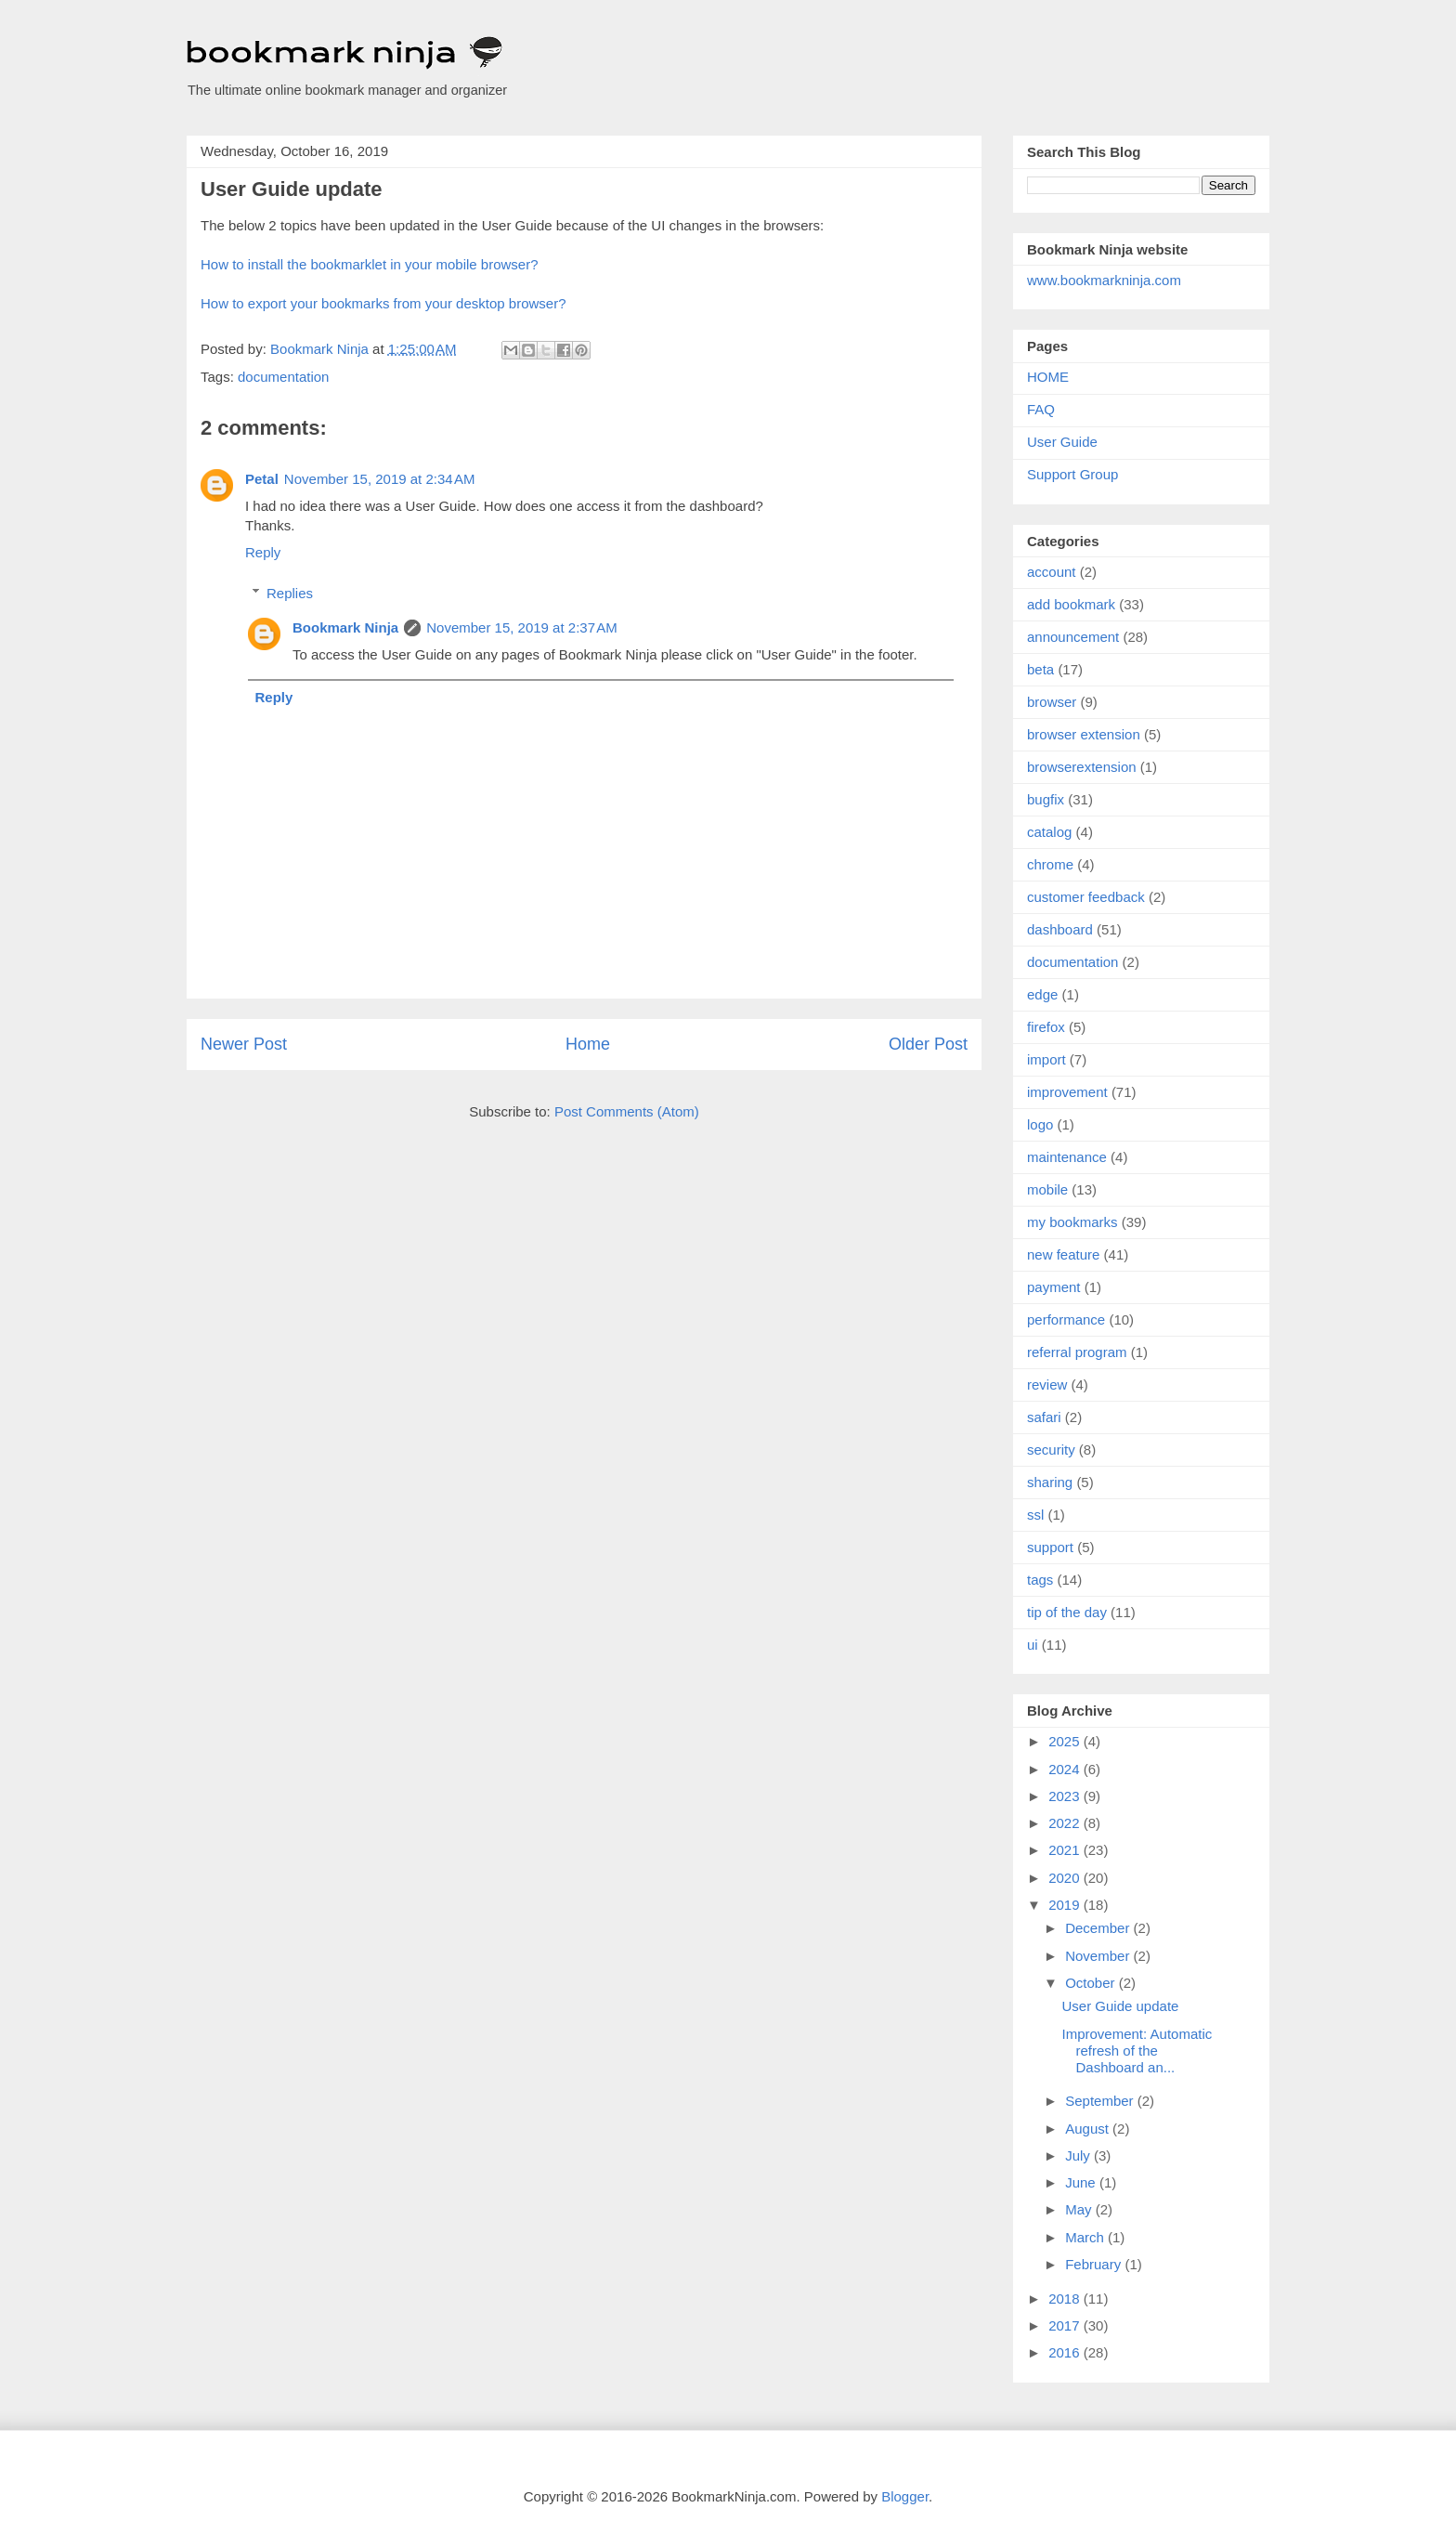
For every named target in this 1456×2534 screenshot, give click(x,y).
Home (588, 1044)
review (1047, 1384)
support (1050, 1547)
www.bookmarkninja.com (1104, 280)
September (1101, 2101)
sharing (1049, 1482)
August (1088, 2128)
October (1092, 1983)
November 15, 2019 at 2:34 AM (379, 479)
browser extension (1083, 734)
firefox (1046, 1027)
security (1051, 1449)
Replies (289, 593)
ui (1032, 1644)
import (1046, 1059)
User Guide (1062, 442)
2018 (1066, 2298)
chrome (1050, 864)
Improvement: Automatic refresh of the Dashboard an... (1137, 2050)
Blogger (905, 2496)
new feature (1063, 1254)
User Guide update (1120, 2006)
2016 (1066, 2352)
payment (1054, 1287)
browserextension (1082, 767)
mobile (1047, 1189)
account (1051, 572)
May (1080, 2209)
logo (1040, 1124)
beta (1040, 669)
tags (1040, 1579)
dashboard (1060, 929)
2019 (1066, 1905)
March (1086, 2237)
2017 (1066, 2325)
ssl (1035, 1514)
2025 (1066, 1741)
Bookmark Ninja (345, 627)
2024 (1066, 1769)
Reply (262, 552)
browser (1051, 702)
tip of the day (1067, 1612)
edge (1042, 994)
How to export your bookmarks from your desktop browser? (383, 303)
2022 (1066, 1823)
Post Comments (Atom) (626, 1111)
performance (1066, 1319)
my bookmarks (1072, 1222)
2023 (1066, 1796)
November (1099, 1956)
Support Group (1072, 474)
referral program (1077, 1352)
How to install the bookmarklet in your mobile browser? (370, 264)
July (1079, 2155)
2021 (1066, 1850)
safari (1044, 1417)
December (1099, 1928)
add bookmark (1071, 604)
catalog (1049, 832)
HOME (1048, 377)
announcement (1073, 637)
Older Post (928, 1044)
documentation (283, 377)
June (1082, 2182)
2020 (1066, 1878)
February (1094, 2264)
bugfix (1045, 799)
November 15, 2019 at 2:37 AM (522, 627)
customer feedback (1086, 897)
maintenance (1067, 1157)
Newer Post (244, 1044)
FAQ (1041, 409)
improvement (1067, 1092)
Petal (262, 479)
